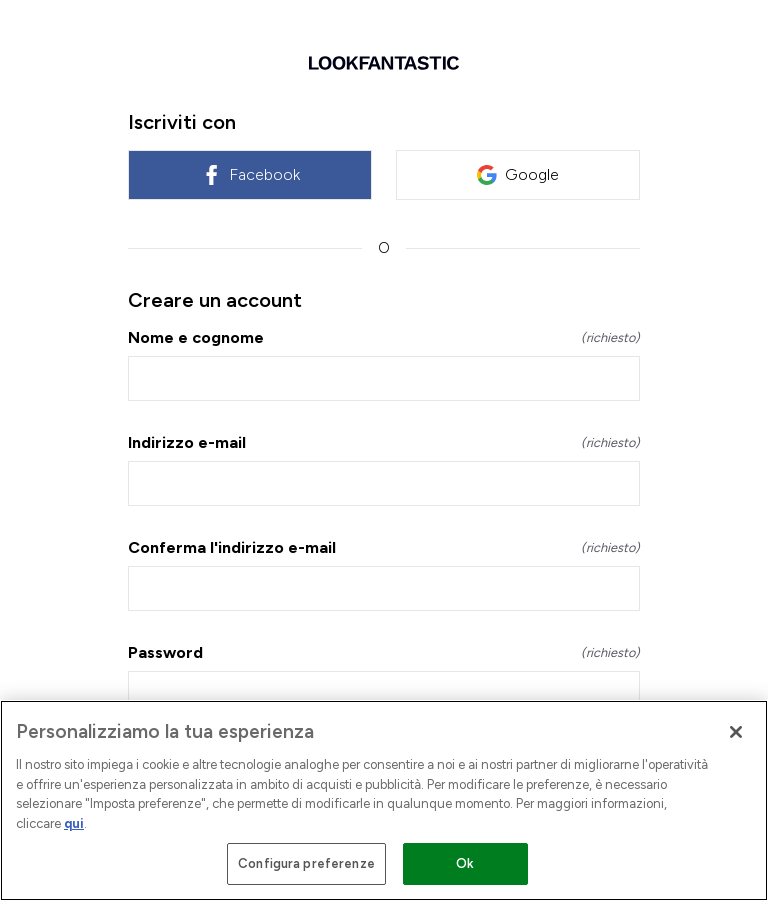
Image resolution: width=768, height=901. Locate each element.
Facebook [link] (250, 175)
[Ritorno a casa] (384, 63)
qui (74, 823)
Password (384, 652)
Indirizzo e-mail (384, 442)
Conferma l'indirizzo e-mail (384, 547)
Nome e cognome (384, 337)
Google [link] (518, 175)
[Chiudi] (736, 732)
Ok (465, 863)
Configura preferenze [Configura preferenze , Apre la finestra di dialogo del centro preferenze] (306, 863)
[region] (384, 800)
